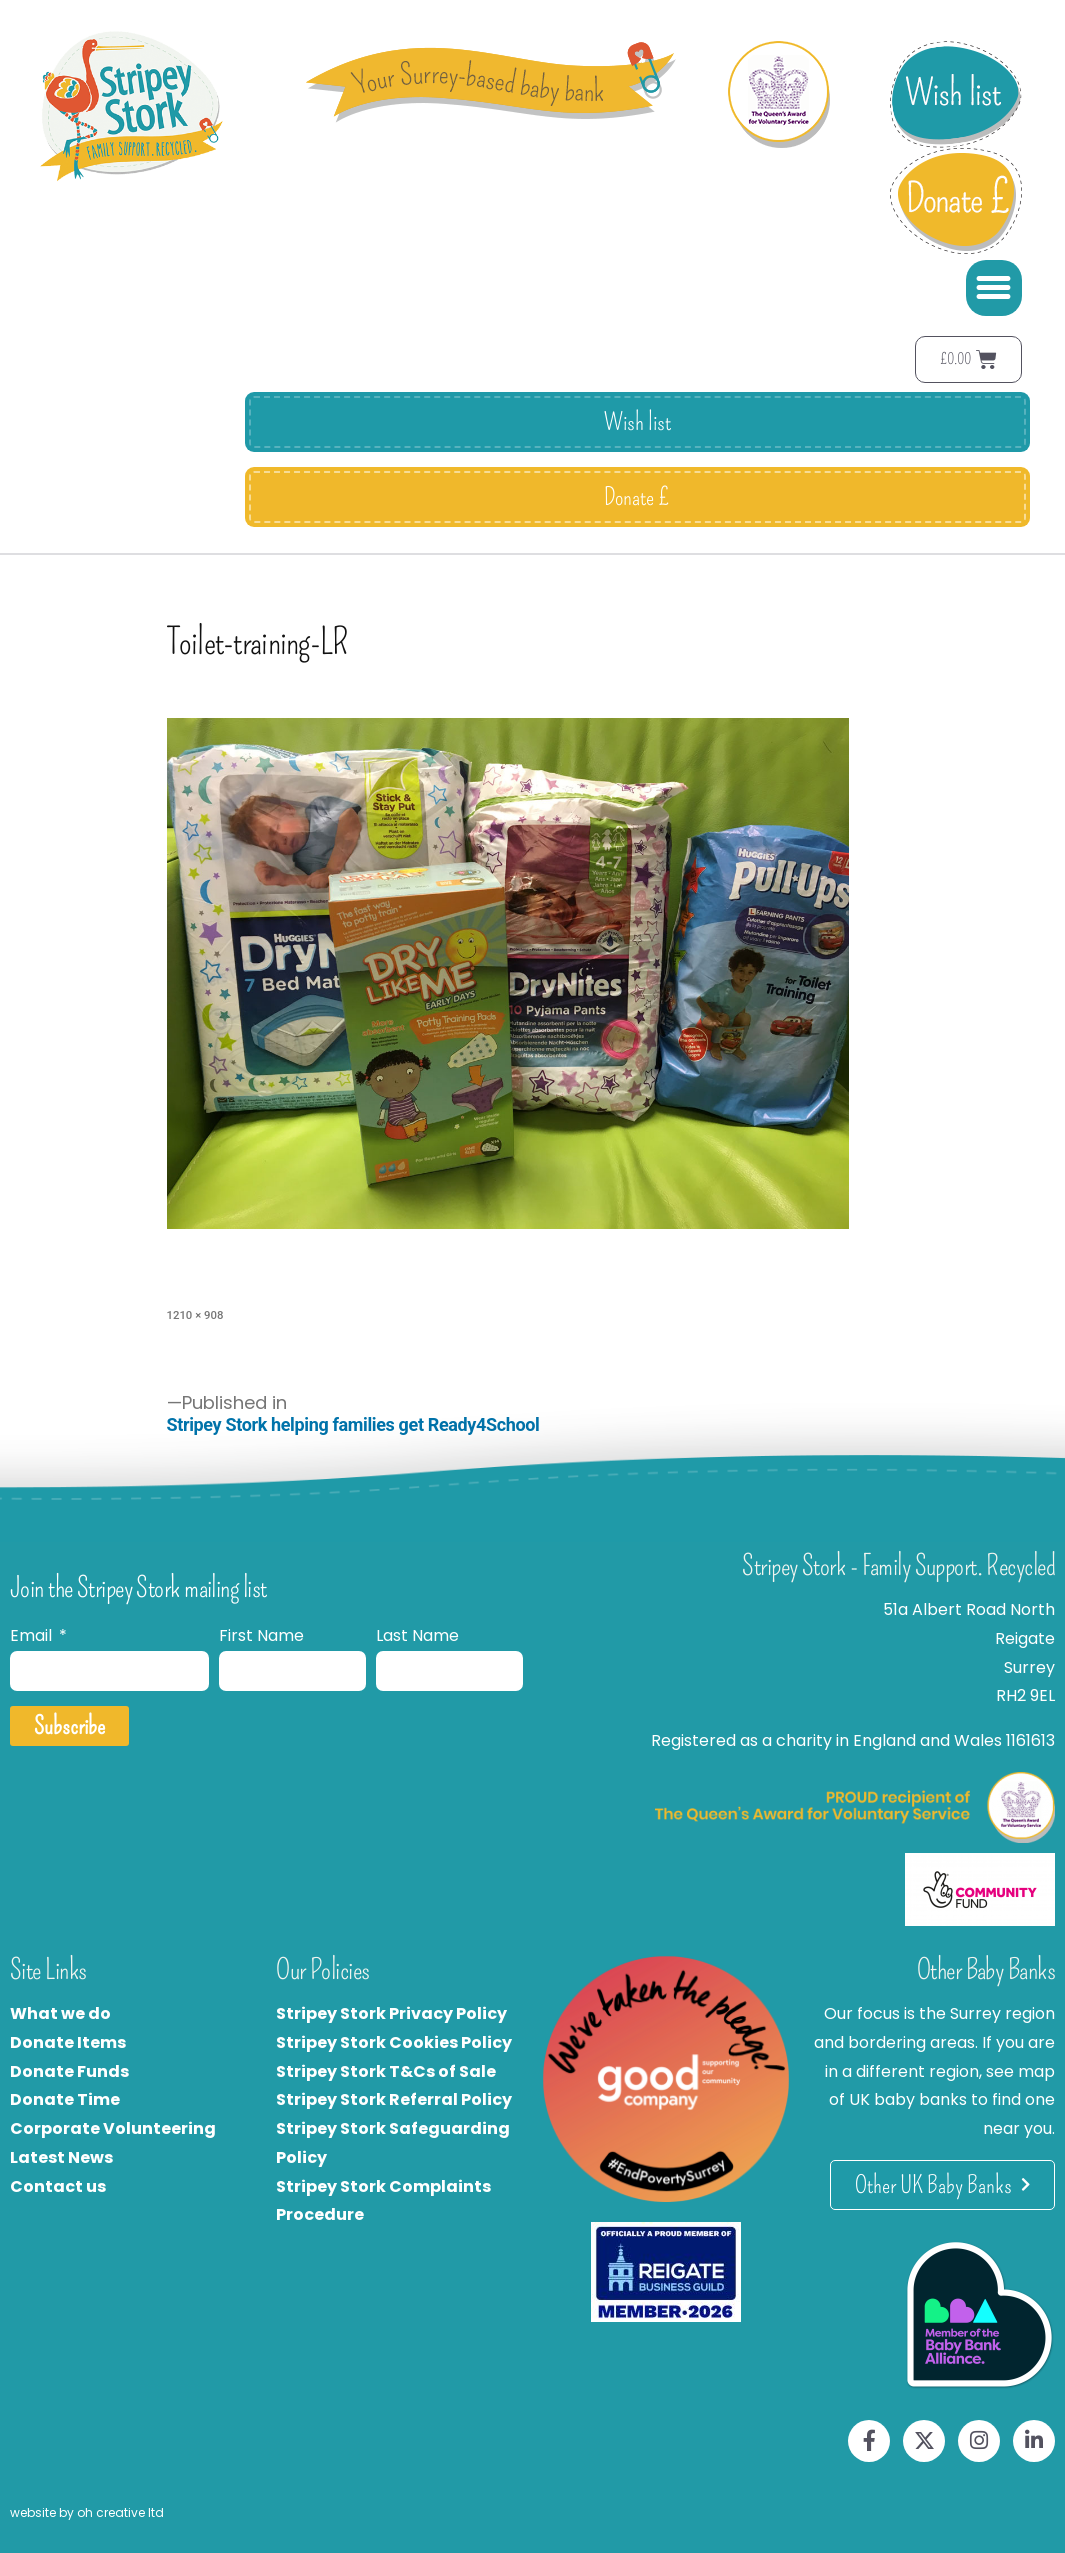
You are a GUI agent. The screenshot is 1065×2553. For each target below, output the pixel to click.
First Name (261, 1635)
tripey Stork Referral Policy (399, 2099)
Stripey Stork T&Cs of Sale (386, 2071)
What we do (60, 2013)
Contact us (58, 2186)
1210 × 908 (195, 1315)
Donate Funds (69, 2071)
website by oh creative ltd (87, 2512)
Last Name (417, 1635)
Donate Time (65, 2099)
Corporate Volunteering (113, 2128)
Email (33, 1635)
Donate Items (68, 2042)
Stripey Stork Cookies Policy (394, 2042)
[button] (994, 288)
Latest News (61, 2157)
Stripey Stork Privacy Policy (391, 2013)
